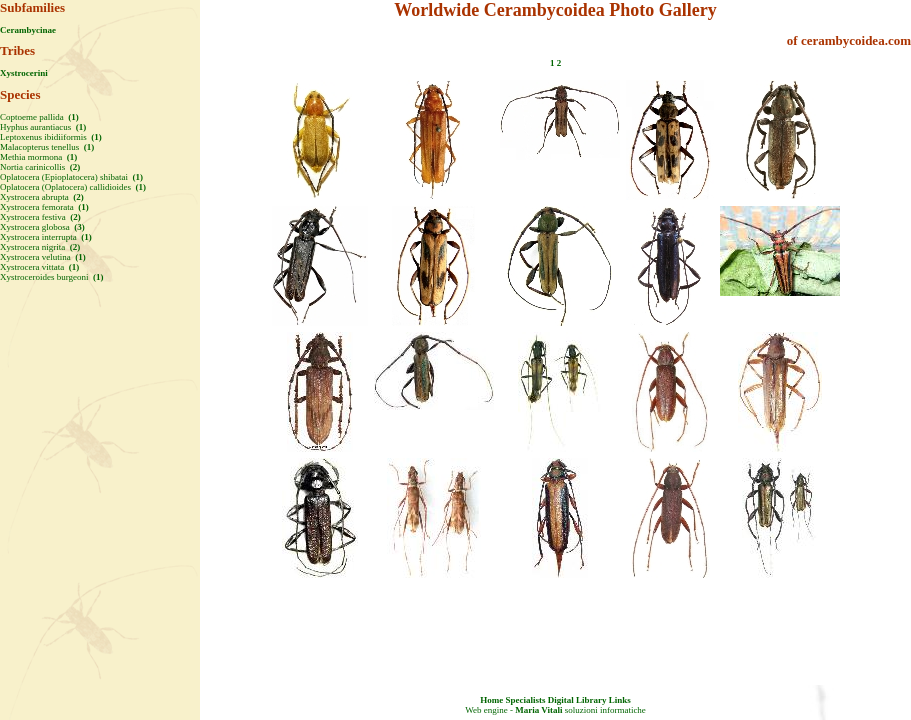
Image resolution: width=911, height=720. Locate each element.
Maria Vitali (538, 710)
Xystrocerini (24, 73)
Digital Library (577, 700)
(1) (72, 117)
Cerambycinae (28, 30)
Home (491, 700)
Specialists (525, 700)
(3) (78, 227)
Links (620, 700)
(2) (73, 167)
